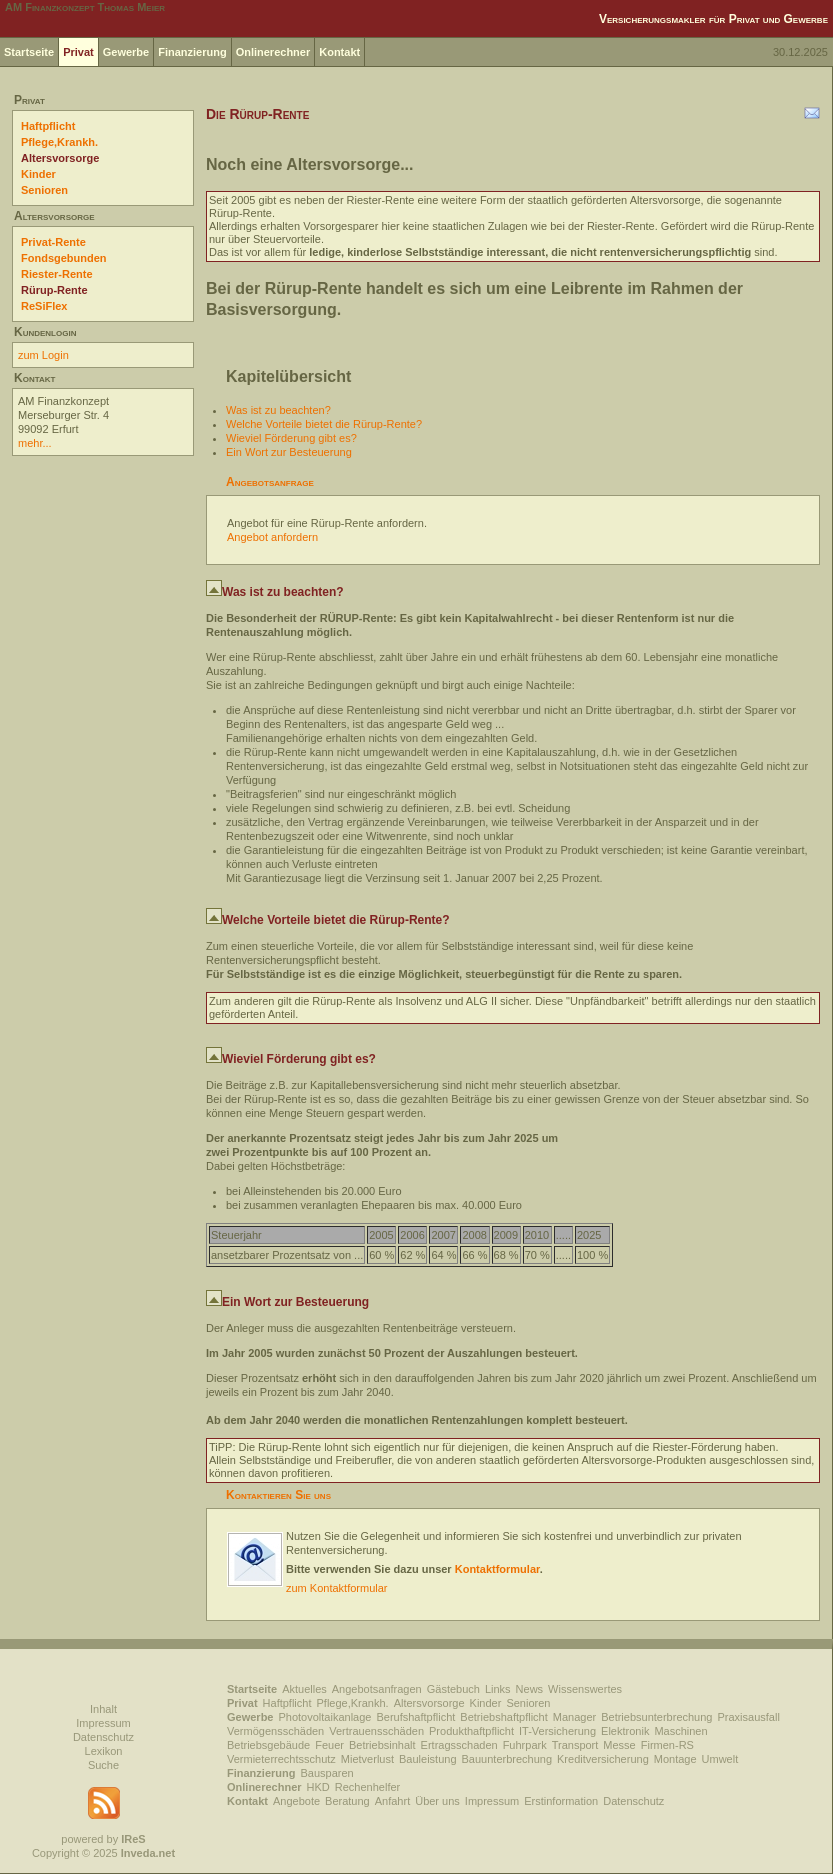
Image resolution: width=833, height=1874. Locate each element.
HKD (318, 1787)
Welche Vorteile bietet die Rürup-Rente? (324, 424)
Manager (574, 1717)
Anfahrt (392, 1801)
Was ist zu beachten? (278, 410)
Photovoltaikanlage (324, 1717)
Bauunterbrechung (507, 1759)
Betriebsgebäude (268, 1745)
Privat (78, 52)
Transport (575, 1745)
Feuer (329, 1745)
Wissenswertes (585, 1689)
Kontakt (339, 52)
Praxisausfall (748, 1717)
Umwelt (720, 1759)
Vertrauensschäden (376, 1731)
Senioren (44, 190)
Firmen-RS (667, 1745)
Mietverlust (367, 1759)
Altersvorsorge (60, 158)
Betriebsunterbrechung (656, 1717)
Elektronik (625, 1731)
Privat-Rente (53, 242)
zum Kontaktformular (336, 1588)
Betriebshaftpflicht (503, 1717)
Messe (619, 1745)
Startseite (29, 52)
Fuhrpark (525, 1745)
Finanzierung (192, 52)
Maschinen (680, 1731)
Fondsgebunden (64, 258)
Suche (103, 1765)
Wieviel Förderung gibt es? (291, 438)
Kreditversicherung (603, 1759)
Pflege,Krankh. (59, 142)
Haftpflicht (48, 126)
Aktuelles (304, 1689)
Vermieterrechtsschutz (281, 1759)
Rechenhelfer (367, 1787)
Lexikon (104, 1751)
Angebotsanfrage (270, 482)
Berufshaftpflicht (415, 1717)
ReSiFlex (44, 306)
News (530, 1689)
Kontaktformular (497, 1569)
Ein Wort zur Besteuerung (289, 452)
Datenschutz (103, 1737)
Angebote (296, 1801)
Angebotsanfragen (377, 1689)
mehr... (35, 443)
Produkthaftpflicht (471, 1731)
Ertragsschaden (459, 1745)
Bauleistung (428, 1759)
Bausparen (326, 1773)
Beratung (347, 1801)
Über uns (437, 1801)
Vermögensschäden (275, 1731)
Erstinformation (561, 1801)
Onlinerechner (273, 52)
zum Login (43, 355)
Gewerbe (126, 52)
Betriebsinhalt (382, 1745)
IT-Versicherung (557, 1731)
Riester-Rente (57, 274)
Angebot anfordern (272, 537)
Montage (675, 1759)
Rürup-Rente (54, 290)
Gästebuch (453, 1689)
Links (498, 1689)
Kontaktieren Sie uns (278, 1495)
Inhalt (103, 1709)
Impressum (103, 1723)
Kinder (38, 174)
